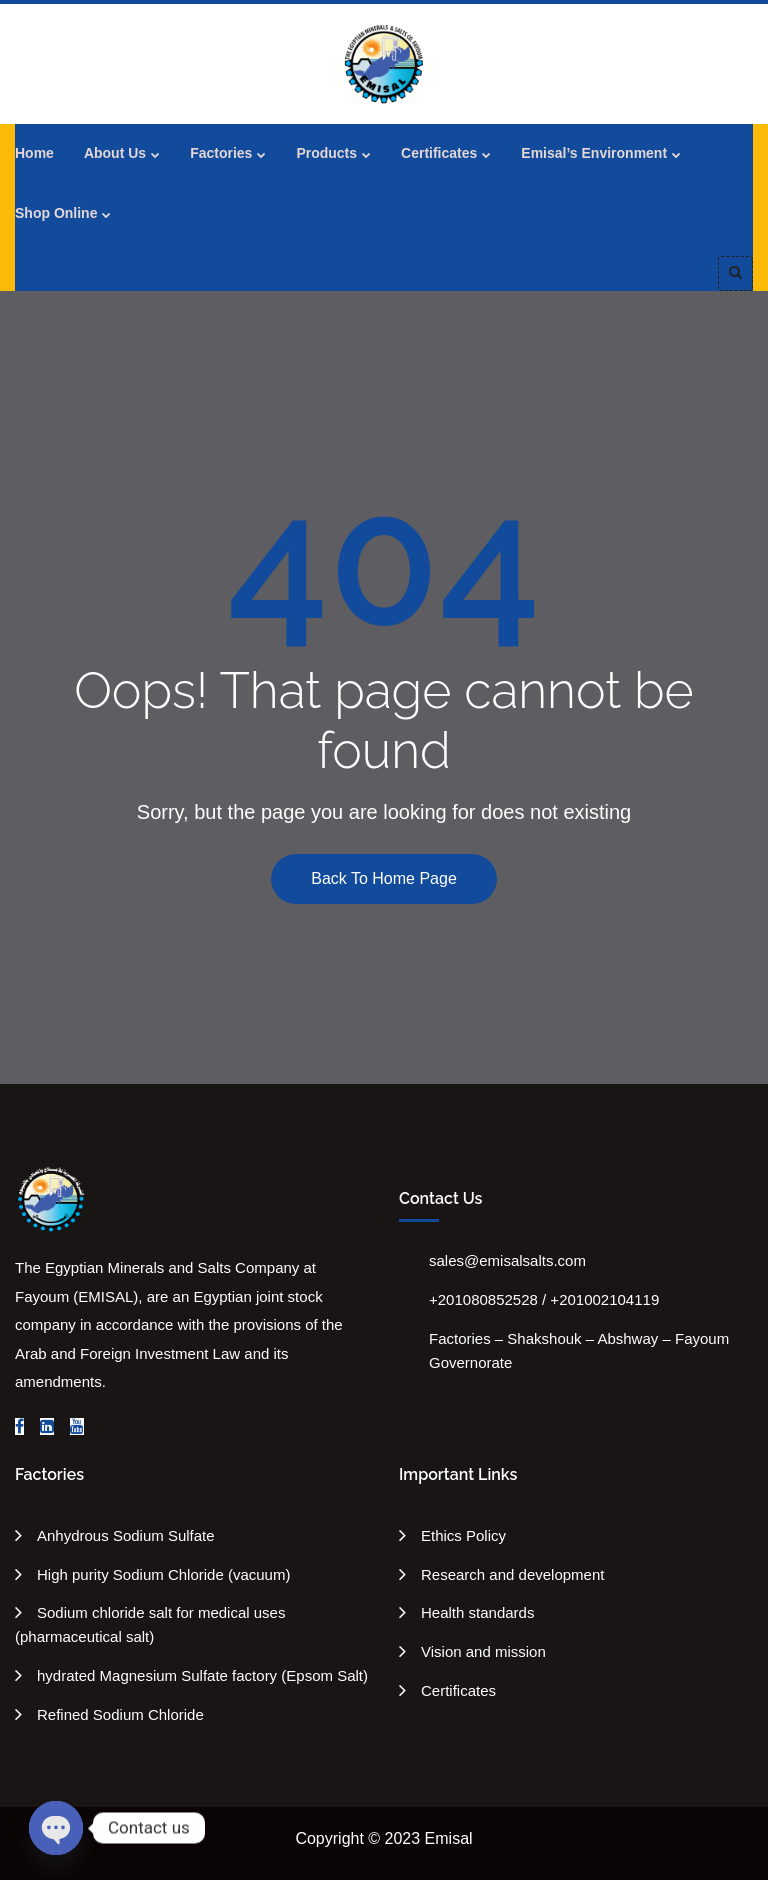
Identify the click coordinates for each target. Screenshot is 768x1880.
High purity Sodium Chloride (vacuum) (163, 1574)
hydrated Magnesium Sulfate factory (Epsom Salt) (202, 1675)
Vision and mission (483, 1651)
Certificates (439, 153)
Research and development (512, 1574)
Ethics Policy (463, 1535)
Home (34, 153)
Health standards (477, 1612)
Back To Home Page (384, 878)
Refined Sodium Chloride (120, 1714)
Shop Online (56, 213)
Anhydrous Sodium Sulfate (126, 1535)
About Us (115, 153)
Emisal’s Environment (594, 153)
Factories (221, 153)
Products (326, 153)
